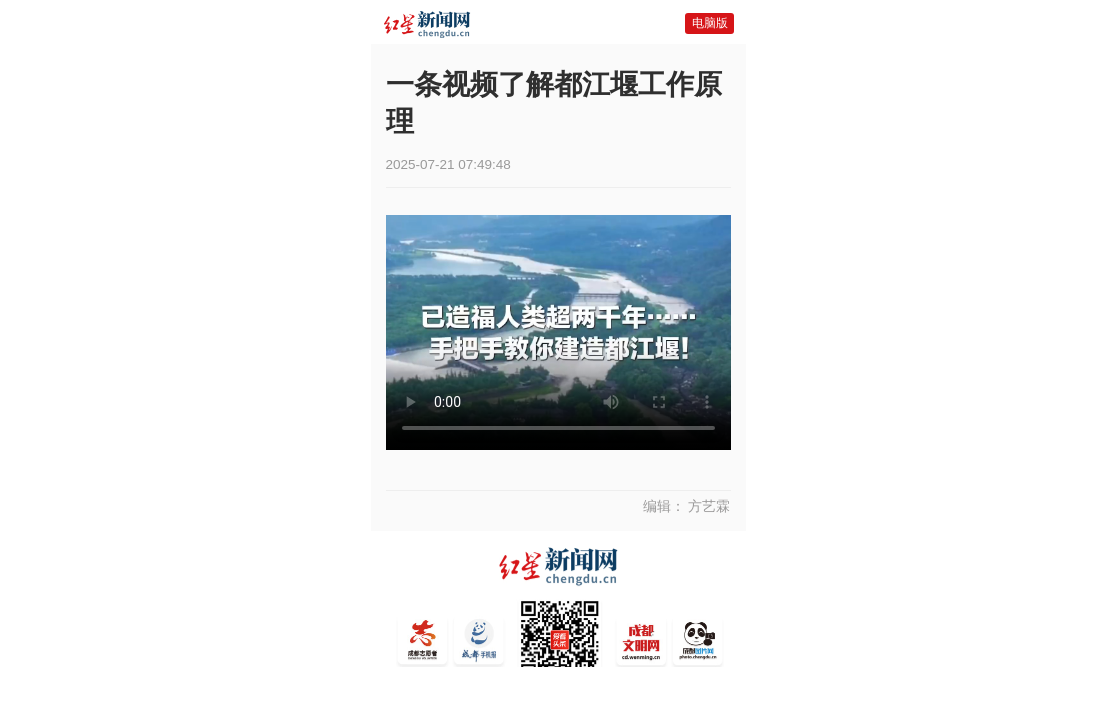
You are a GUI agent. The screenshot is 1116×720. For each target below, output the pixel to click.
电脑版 (710, 23)
